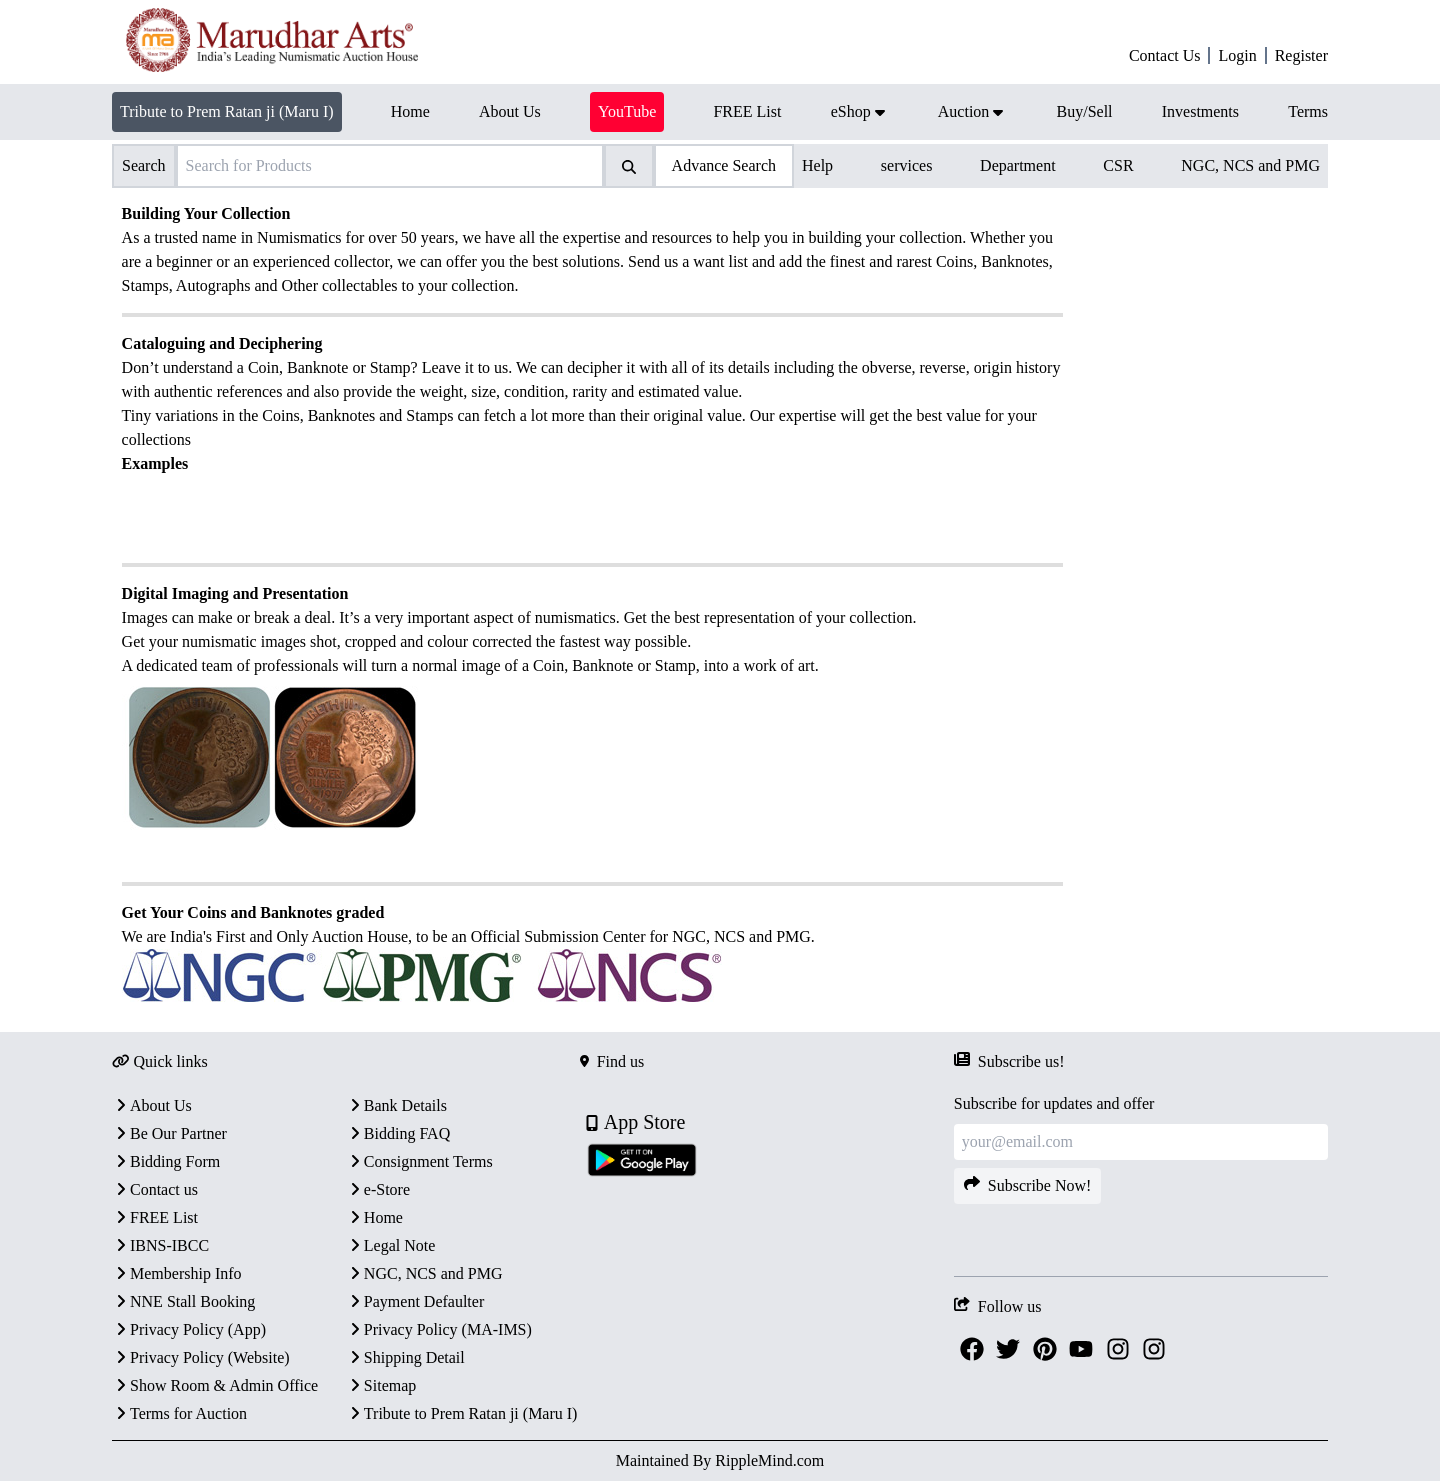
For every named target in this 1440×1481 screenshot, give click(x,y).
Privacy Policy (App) (189, 1329)
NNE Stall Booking (183, 1301)
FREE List (155, 1217)
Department (1018, 165)
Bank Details (396, 1105)
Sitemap (381, 1385)
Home (374, 1217)
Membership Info (177, 1273)
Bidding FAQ (398, 1133)
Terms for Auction (179, 1413)
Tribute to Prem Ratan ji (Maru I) (227, 111)
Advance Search (724, 165)
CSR (1118, 165)
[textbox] (592, 606)
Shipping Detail (405, 1357)
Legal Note (391, 1245)
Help (817, 165)
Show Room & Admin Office (215, 1385)
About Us (152, 1105)
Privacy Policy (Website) (201, 1357)
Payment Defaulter (415, 1301)
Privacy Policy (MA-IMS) (439, 1329)
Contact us (155, 1189)
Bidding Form (166, 1161)
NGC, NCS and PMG (1250, 165)
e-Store (378, 1189)
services (907, 165)
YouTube (627, 111)
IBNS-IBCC (160, 1245)
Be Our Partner (169, 1133)
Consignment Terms (419, 1161)
